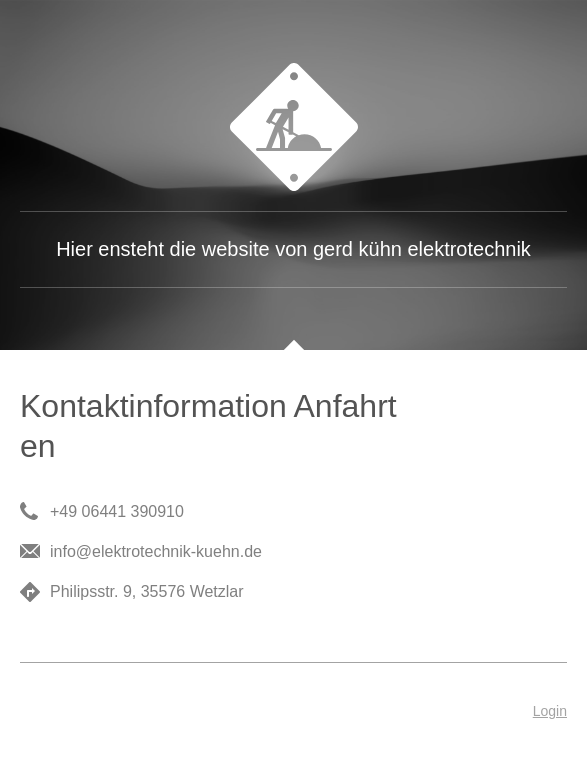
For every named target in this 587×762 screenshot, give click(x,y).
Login (550, 711)
